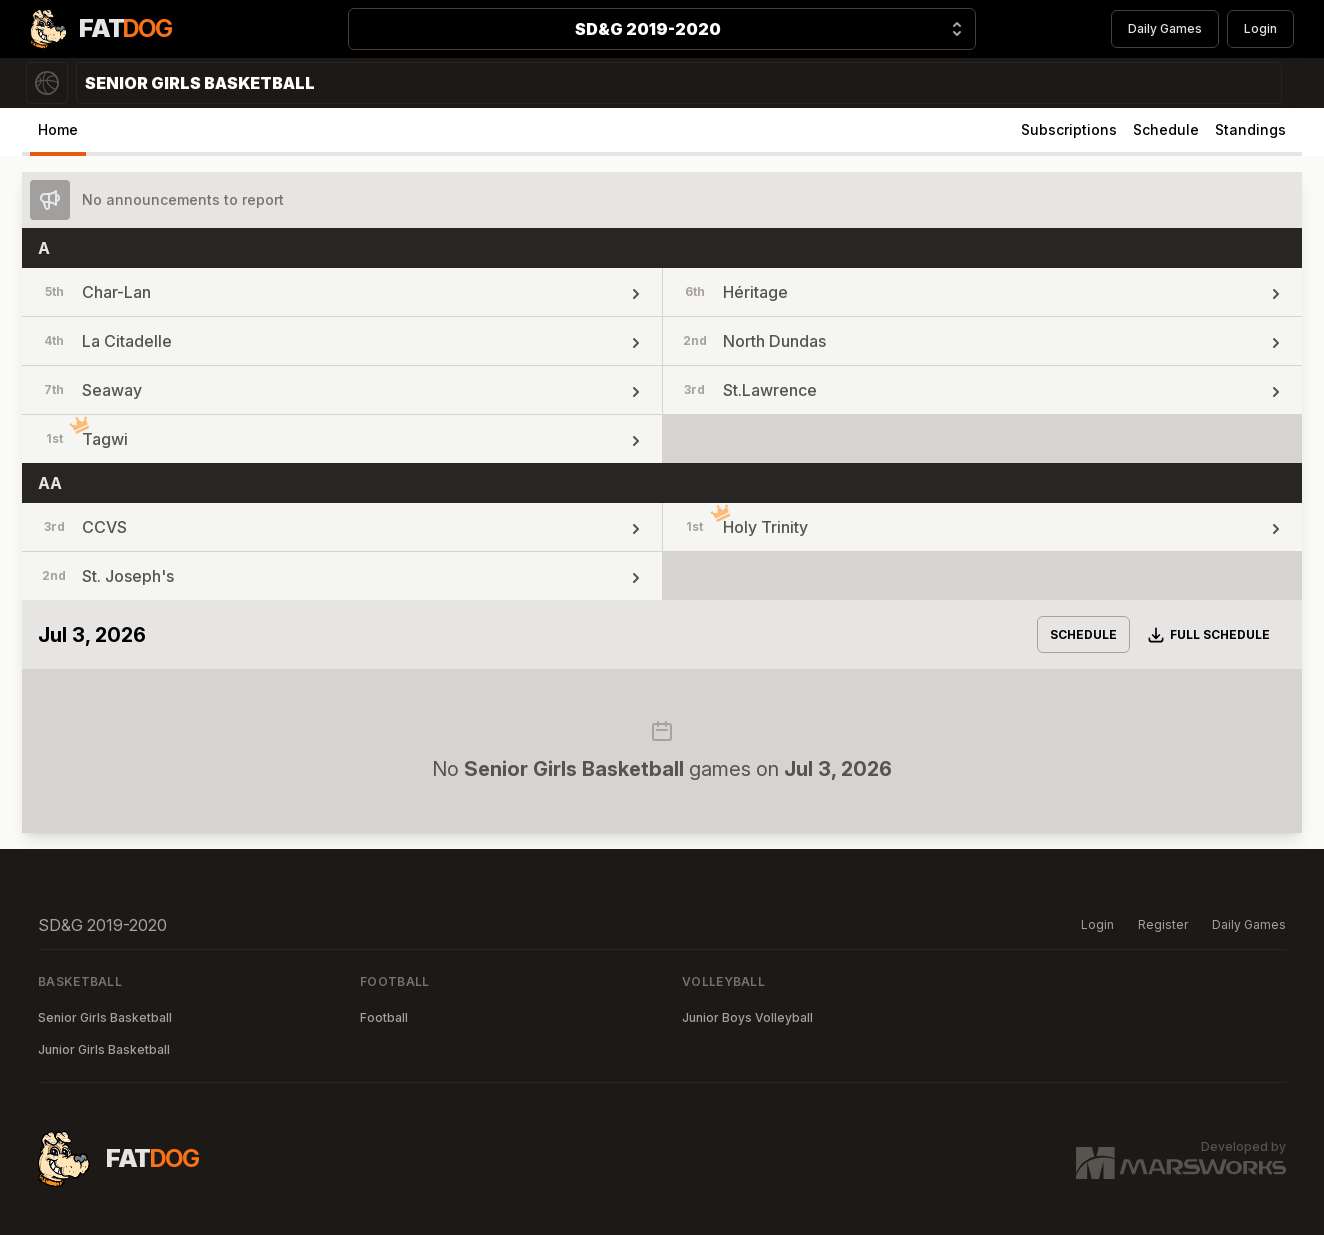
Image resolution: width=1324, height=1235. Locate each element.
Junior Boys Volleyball (747, 1017)
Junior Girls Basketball (104, 1049)
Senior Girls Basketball (105, 1017)
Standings (1250, 129)
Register (1163, 924)
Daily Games (1165, 28)
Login (1260, 28)
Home (58, 129)
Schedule (1166, 129)
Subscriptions (1069, 129)
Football (384, 1017)
